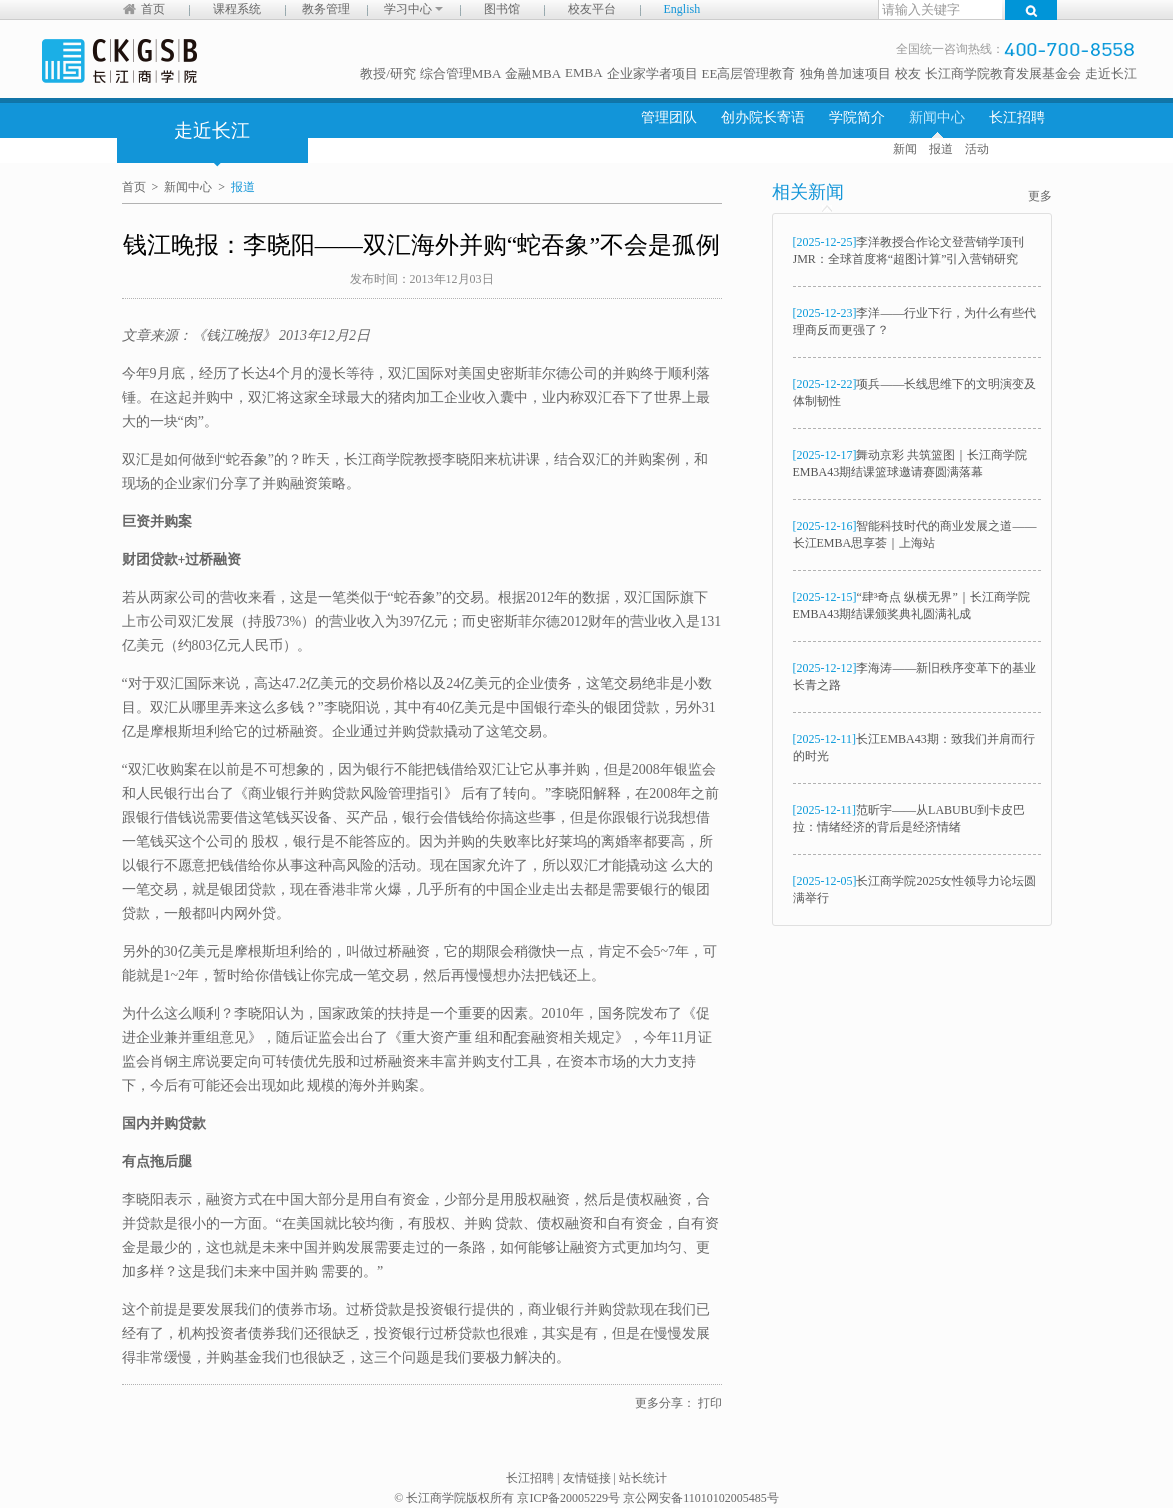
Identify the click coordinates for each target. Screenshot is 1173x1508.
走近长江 (1111, 73)
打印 (710, 1403)
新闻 (905, 149)
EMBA (584, 72)
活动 (977, 149)
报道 (941, 149)
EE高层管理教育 (749, 73)
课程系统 (237, 9)
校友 (908, 73)
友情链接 (587, 1478)
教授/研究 (388, 73)
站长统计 (643, 1478)
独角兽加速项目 (845, 73)
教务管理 (326, 9)
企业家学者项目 (652, 73)
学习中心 (413, 9)
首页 (153, 9)
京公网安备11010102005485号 (701, 1498)
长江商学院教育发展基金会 (1003, 73)
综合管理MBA (461, 73)
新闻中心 (937, 117)
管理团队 (669, 117)
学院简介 (857, 117)
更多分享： (665, 1403)
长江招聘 (1017, 117)
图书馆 (502, 9)
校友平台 (592, 9)
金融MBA (533, 73)
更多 (1040, 196)
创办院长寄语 (763, 117)
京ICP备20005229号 (568, 1498)
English (682, 9)
